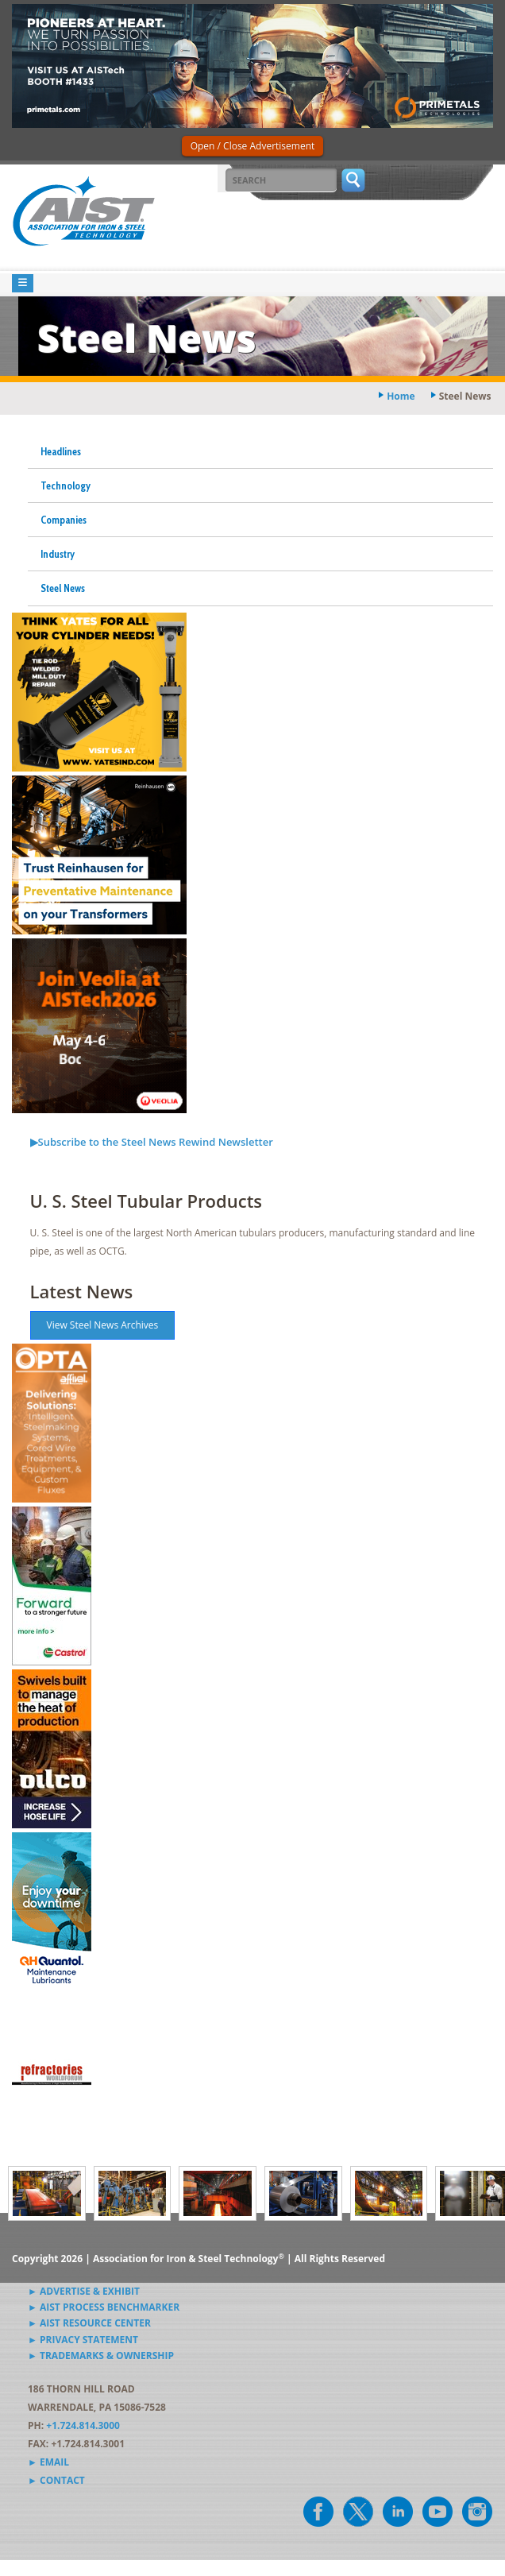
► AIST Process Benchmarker (103, 2307)
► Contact (56, 2480)
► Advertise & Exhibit (84, 2291)
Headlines (60, 451)
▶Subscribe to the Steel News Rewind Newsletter (151, 1142)
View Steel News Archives (103, 1325)
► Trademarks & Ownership (101, 2355)
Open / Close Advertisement (253, 146)
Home (400, 396)
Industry (57, 553)
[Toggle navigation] (22, 283)
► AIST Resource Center (89, 2323)
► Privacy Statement (83, 2339)
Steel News (62, 588)
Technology (65, 485)
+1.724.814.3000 (83, 2425)
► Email (48, 2462)
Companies (63, 519)
